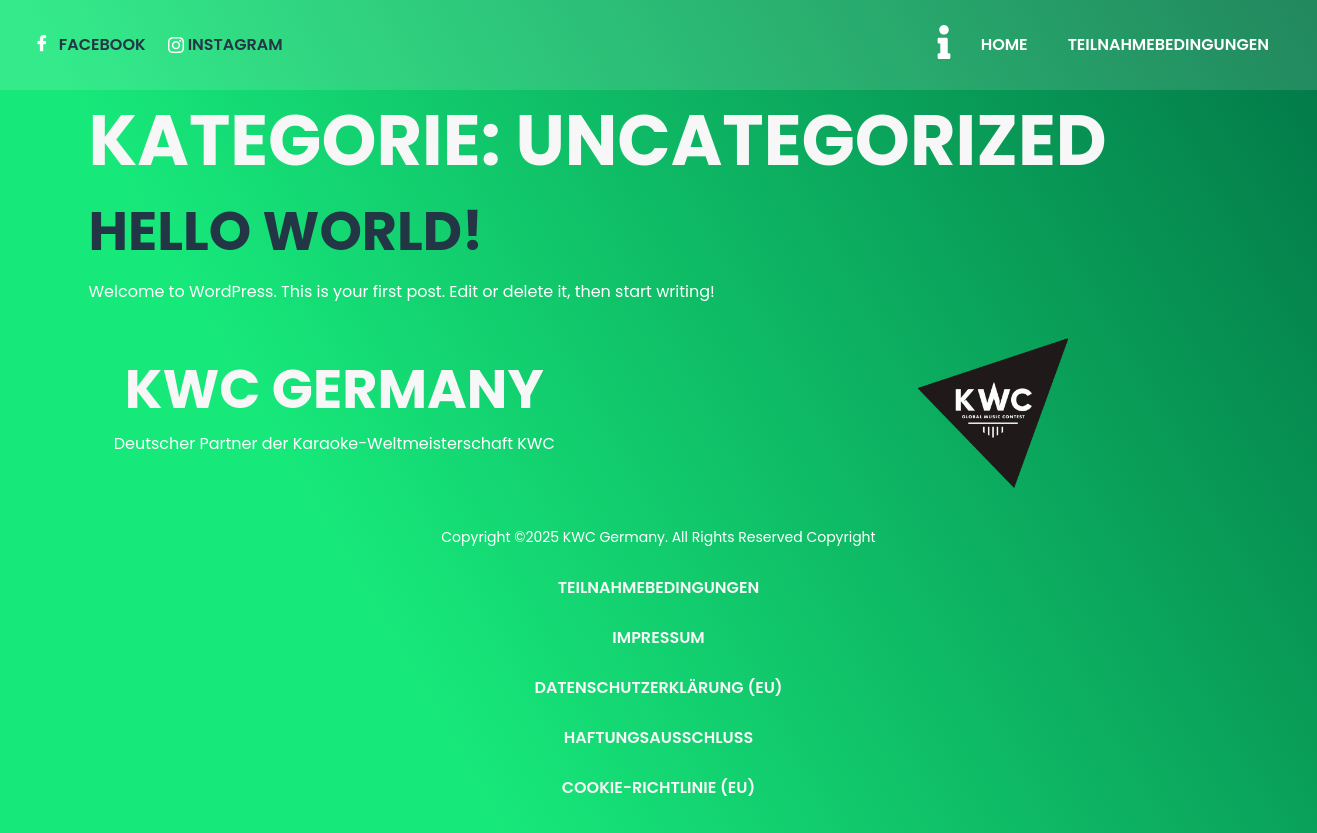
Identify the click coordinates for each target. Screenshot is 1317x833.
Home (1004, 44)
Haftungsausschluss (658, 737)
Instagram (225, 44)
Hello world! (286, 231)
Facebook (90, 45)
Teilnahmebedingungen (1168, 44)
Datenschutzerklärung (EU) (658, 687)
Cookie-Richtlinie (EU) (659, 787)
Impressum (658, 637)
